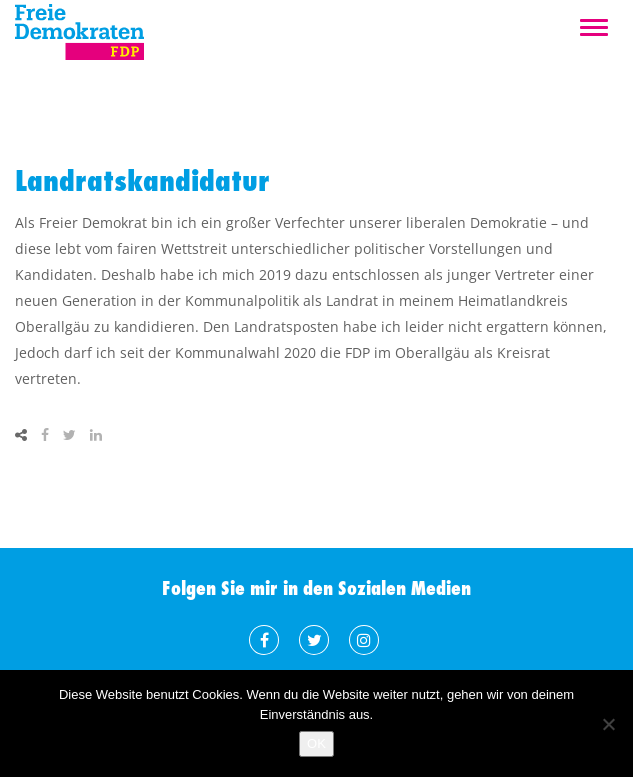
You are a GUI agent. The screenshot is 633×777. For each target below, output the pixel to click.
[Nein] (608, 724)
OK (316, 743)
